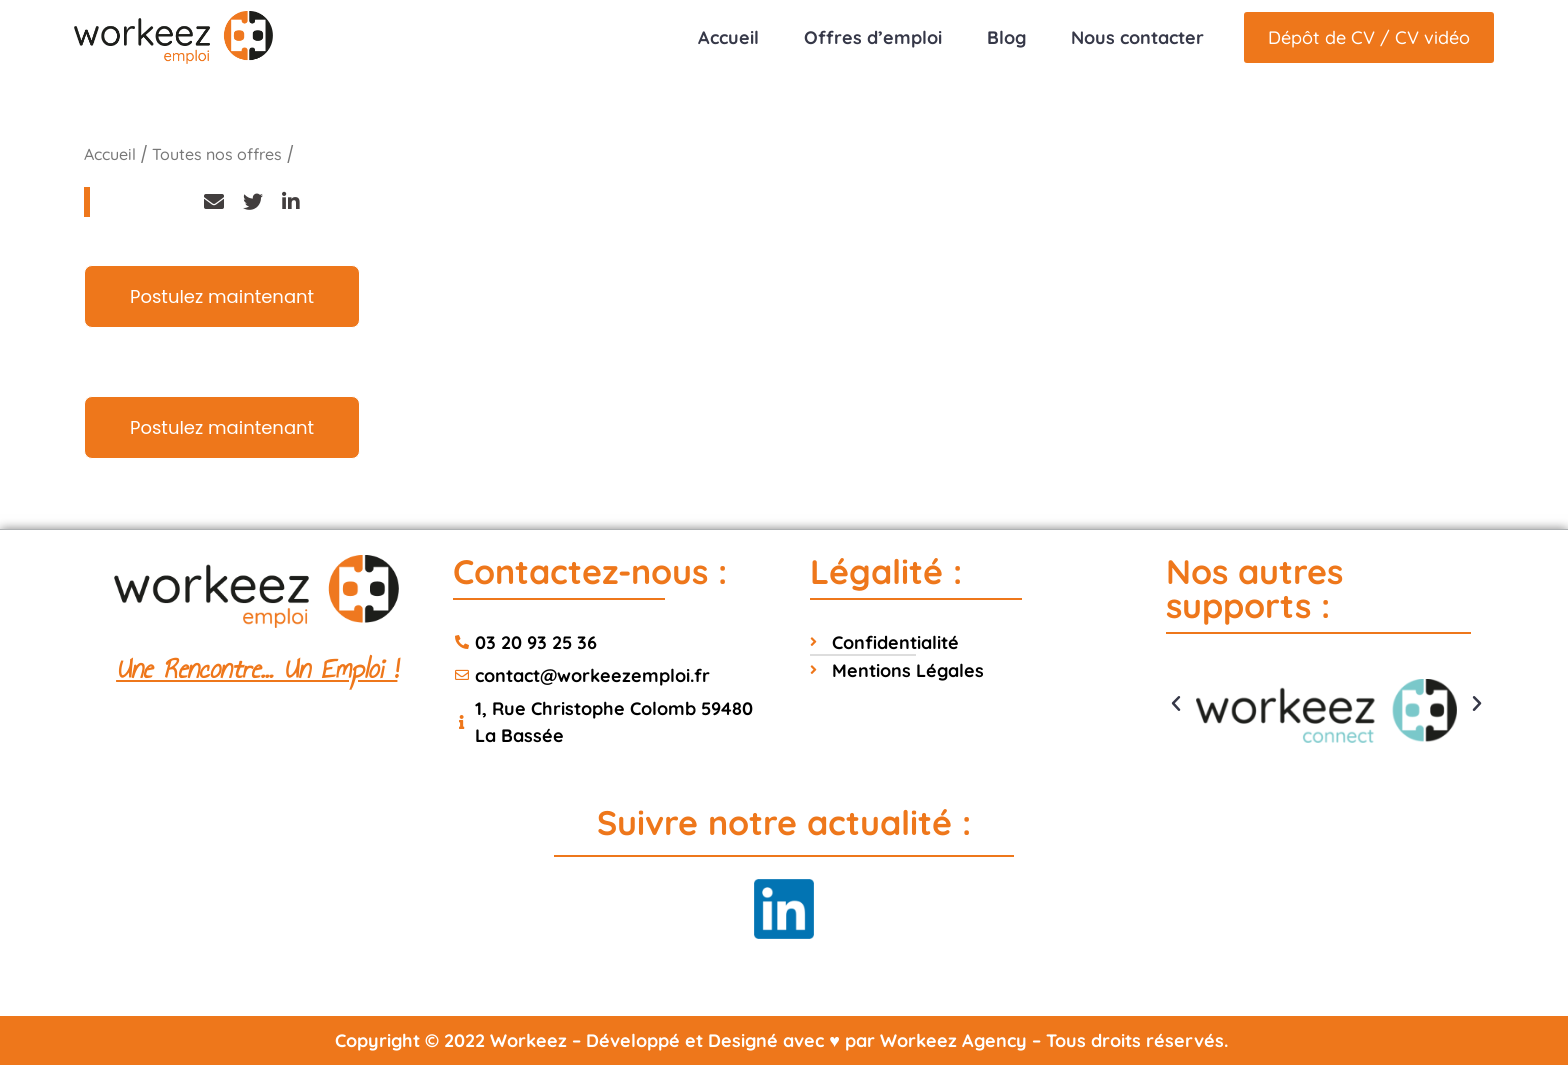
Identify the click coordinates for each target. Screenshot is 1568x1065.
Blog (1006, 37)
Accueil (728, 37)
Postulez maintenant (222, 296)
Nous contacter (1137, 37)
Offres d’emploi (873, 37)
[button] (1176, 704)
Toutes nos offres (217, 154)
